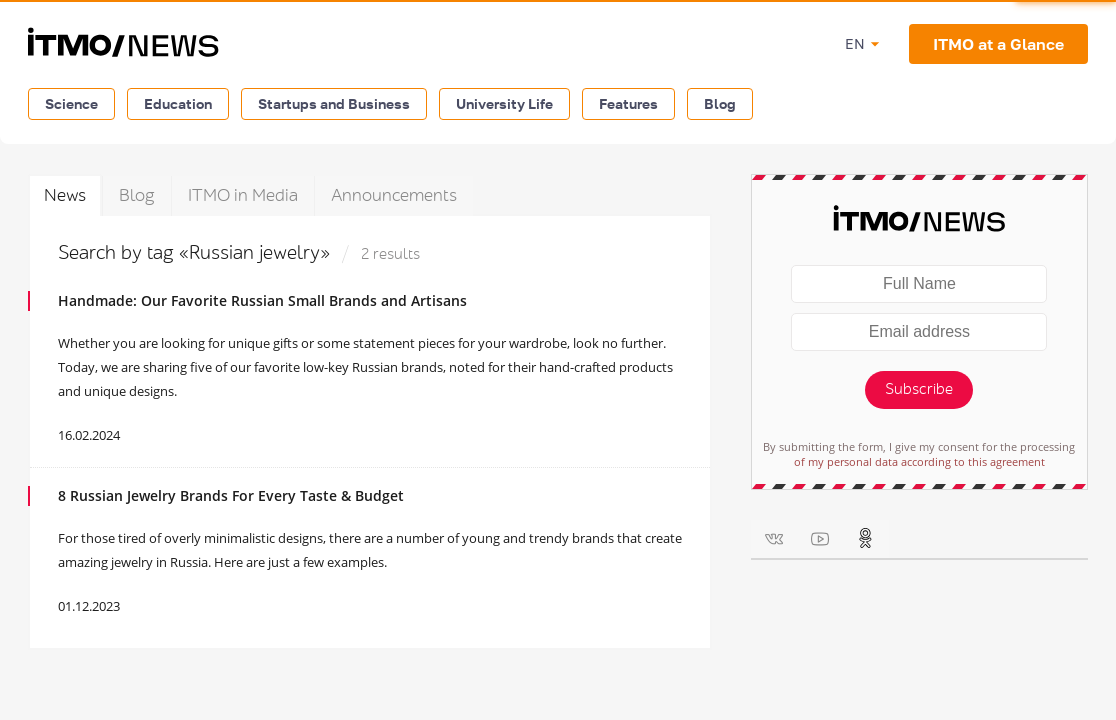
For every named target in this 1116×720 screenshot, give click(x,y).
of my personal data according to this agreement (919, 461)
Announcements (394, 195)
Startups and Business (334, 103)
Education (178, 103)
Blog (720, 103)
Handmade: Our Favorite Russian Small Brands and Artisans (262, 300)
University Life (504, 103)
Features (628, 103)
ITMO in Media (243, 195)
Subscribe (919, 389)
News (65, 195)
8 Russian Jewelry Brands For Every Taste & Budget (231, 495)
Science (71, 103)
